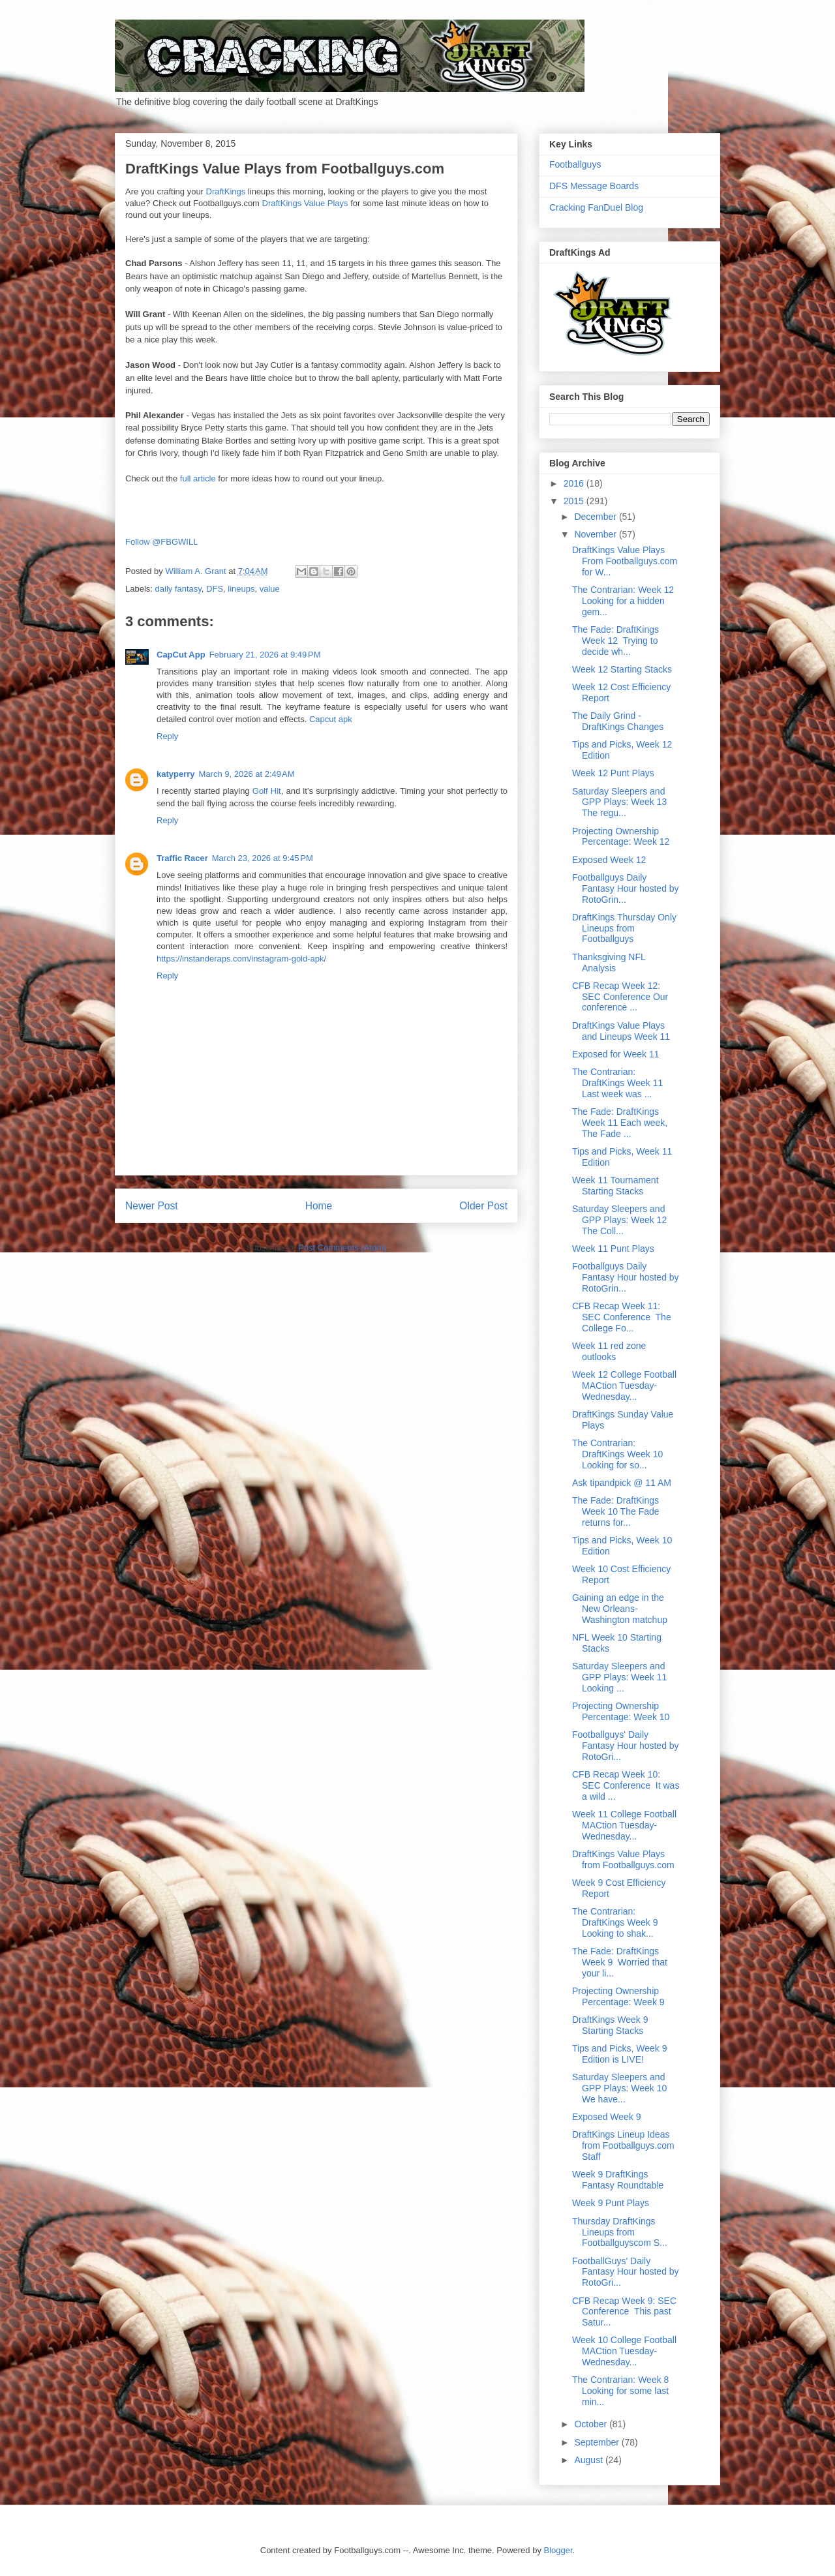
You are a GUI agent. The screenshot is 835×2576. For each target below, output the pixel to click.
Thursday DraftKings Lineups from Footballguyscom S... (619, 2232)
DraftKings (226, 191)
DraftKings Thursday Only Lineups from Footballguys (624, 928)
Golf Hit (266, 791)
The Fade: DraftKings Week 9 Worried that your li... (619, 1962)
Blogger (558, 2550)
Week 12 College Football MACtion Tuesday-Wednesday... (624, 1385)
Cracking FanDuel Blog (596, 207)
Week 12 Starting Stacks (622, 669)
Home (319, 1205)
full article (198, 478)
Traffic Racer (182, 858)
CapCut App (181, 654)
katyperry (176, 774)
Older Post (483, 1205)
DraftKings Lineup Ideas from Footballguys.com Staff (623, 2145)
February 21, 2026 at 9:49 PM (265, 654)
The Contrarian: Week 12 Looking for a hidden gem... (624, 600)
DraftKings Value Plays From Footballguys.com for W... (624, 561)
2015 (575, 501)
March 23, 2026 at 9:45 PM (262, 858)
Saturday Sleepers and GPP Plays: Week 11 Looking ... (619, 1677)
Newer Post (151, 1205)
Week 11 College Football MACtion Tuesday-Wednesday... (624, 1825)
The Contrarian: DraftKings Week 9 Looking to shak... (615, 1922)
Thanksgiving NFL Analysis (608, 962)
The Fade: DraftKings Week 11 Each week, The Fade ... (619, 1122)
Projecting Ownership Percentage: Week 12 (620, 836)
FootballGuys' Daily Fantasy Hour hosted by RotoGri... (625, 2272)
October (591, 2424)
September (597, 2442)
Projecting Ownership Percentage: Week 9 (618, 1996)
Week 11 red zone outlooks (609, 1351)
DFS (214, 589)
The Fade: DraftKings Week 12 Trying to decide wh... (615, 640)
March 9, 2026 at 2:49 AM (247, 774)
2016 (575, 483)
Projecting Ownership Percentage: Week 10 (620, 1711)
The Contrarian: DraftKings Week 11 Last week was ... (617, 1083)
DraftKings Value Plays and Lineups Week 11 (621, 1031)
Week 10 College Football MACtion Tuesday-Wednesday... (624, 2351)
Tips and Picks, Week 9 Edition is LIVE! (619, 2054)
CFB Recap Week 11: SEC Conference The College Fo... (621, 1317)
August (589, 2460)
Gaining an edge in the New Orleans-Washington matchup (619, 1608)
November (596, 534)
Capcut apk (330, 719)
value (270, 589)
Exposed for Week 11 (616, 1054)
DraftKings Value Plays (305, 203)
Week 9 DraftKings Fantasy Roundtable (617, 2179)
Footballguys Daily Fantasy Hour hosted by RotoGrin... (625, 888)
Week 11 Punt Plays (613, 1248)
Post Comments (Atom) (342, 1247)
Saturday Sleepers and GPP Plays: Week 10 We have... (620, 2088)
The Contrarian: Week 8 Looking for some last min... (621, 2390)
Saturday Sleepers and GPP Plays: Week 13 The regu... (619, 802)
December (596, 516)
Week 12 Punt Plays (613, 773)
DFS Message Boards (594, 186)
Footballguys (575, 164)
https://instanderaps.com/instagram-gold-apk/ (241, 958)
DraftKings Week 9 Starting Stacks (610, 2025)
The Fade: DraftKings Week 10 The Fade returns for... (616, 1511)
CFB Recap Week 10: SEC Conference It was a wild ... (625, 1785)
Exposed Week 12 (609, 860)
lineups (241, 589)
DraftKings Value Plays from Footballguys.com (623, 1859)
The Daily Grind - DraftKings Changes (617, 721)
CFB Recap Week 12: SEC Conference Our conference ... (620, 996)
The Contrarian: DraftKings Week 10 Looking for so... (617, 1454)
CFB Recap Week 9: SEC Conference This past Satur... (624, 2312)
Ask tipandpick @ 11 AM (621, 1482)
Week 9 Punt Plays (610, 2203)
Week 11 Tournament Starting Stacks (615, 1185)
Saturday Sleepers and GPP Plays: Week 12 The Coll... (619, 1220)
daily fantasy (178, 589)
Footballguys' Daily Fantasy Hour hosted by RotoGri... (625, 1745)
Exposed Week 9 (606, 2117)
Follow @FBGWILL (161, 542)
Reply (167, 736)
